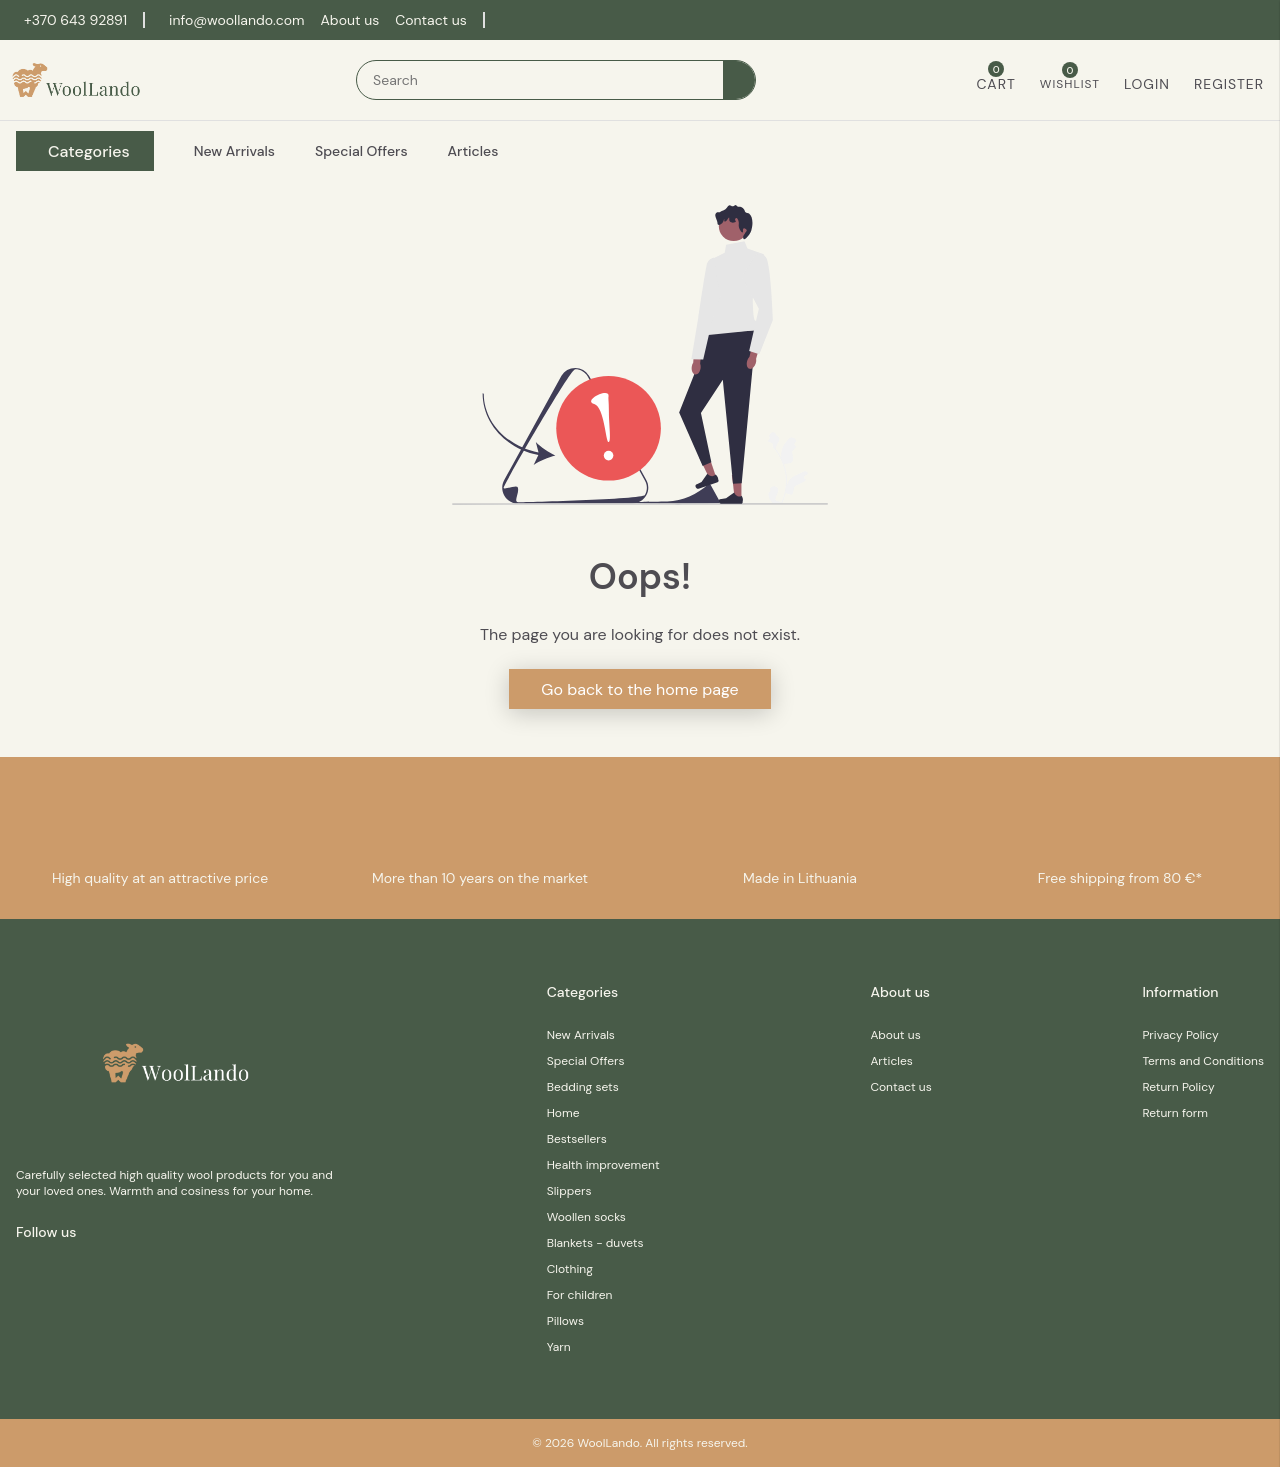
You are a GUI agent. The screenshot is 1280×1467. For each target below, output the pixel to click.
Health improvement (603, 1165)
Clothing (570, 1269)
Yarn (559, 1347)
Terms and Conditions (1203, 1061)
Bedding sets (583, 1087)
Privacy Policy (1180, 1035)
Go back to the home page (639, 689)
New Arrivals (581, 1035)
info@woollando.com (237, 20)
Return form (1175, 1113)
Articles (891, 1061)
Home (563, 1113)
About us (350, 20)
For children (580, 1295)
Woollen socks (586, 1217)
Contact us (431, 20)
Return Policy (1178, 1087)
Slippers (569, 1191)
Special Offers (586, 1061)
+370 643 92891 (75, 20)
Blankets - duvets (595, 1243)
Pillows (565, 1321)
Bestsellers (577, 1139)
